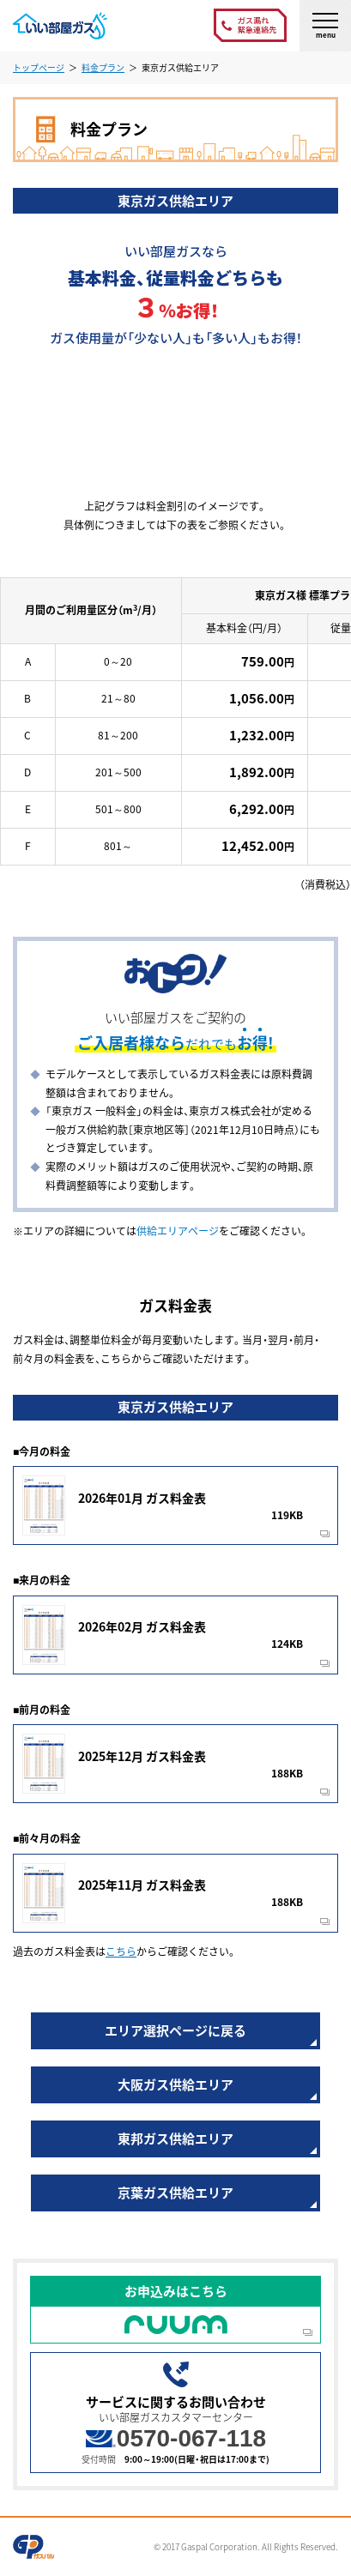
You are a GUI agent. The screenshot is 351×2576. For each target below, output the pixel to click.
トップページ (38, 67)
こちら (121, 1951)
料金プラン (103, 67)
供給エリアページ (177, 1231)
